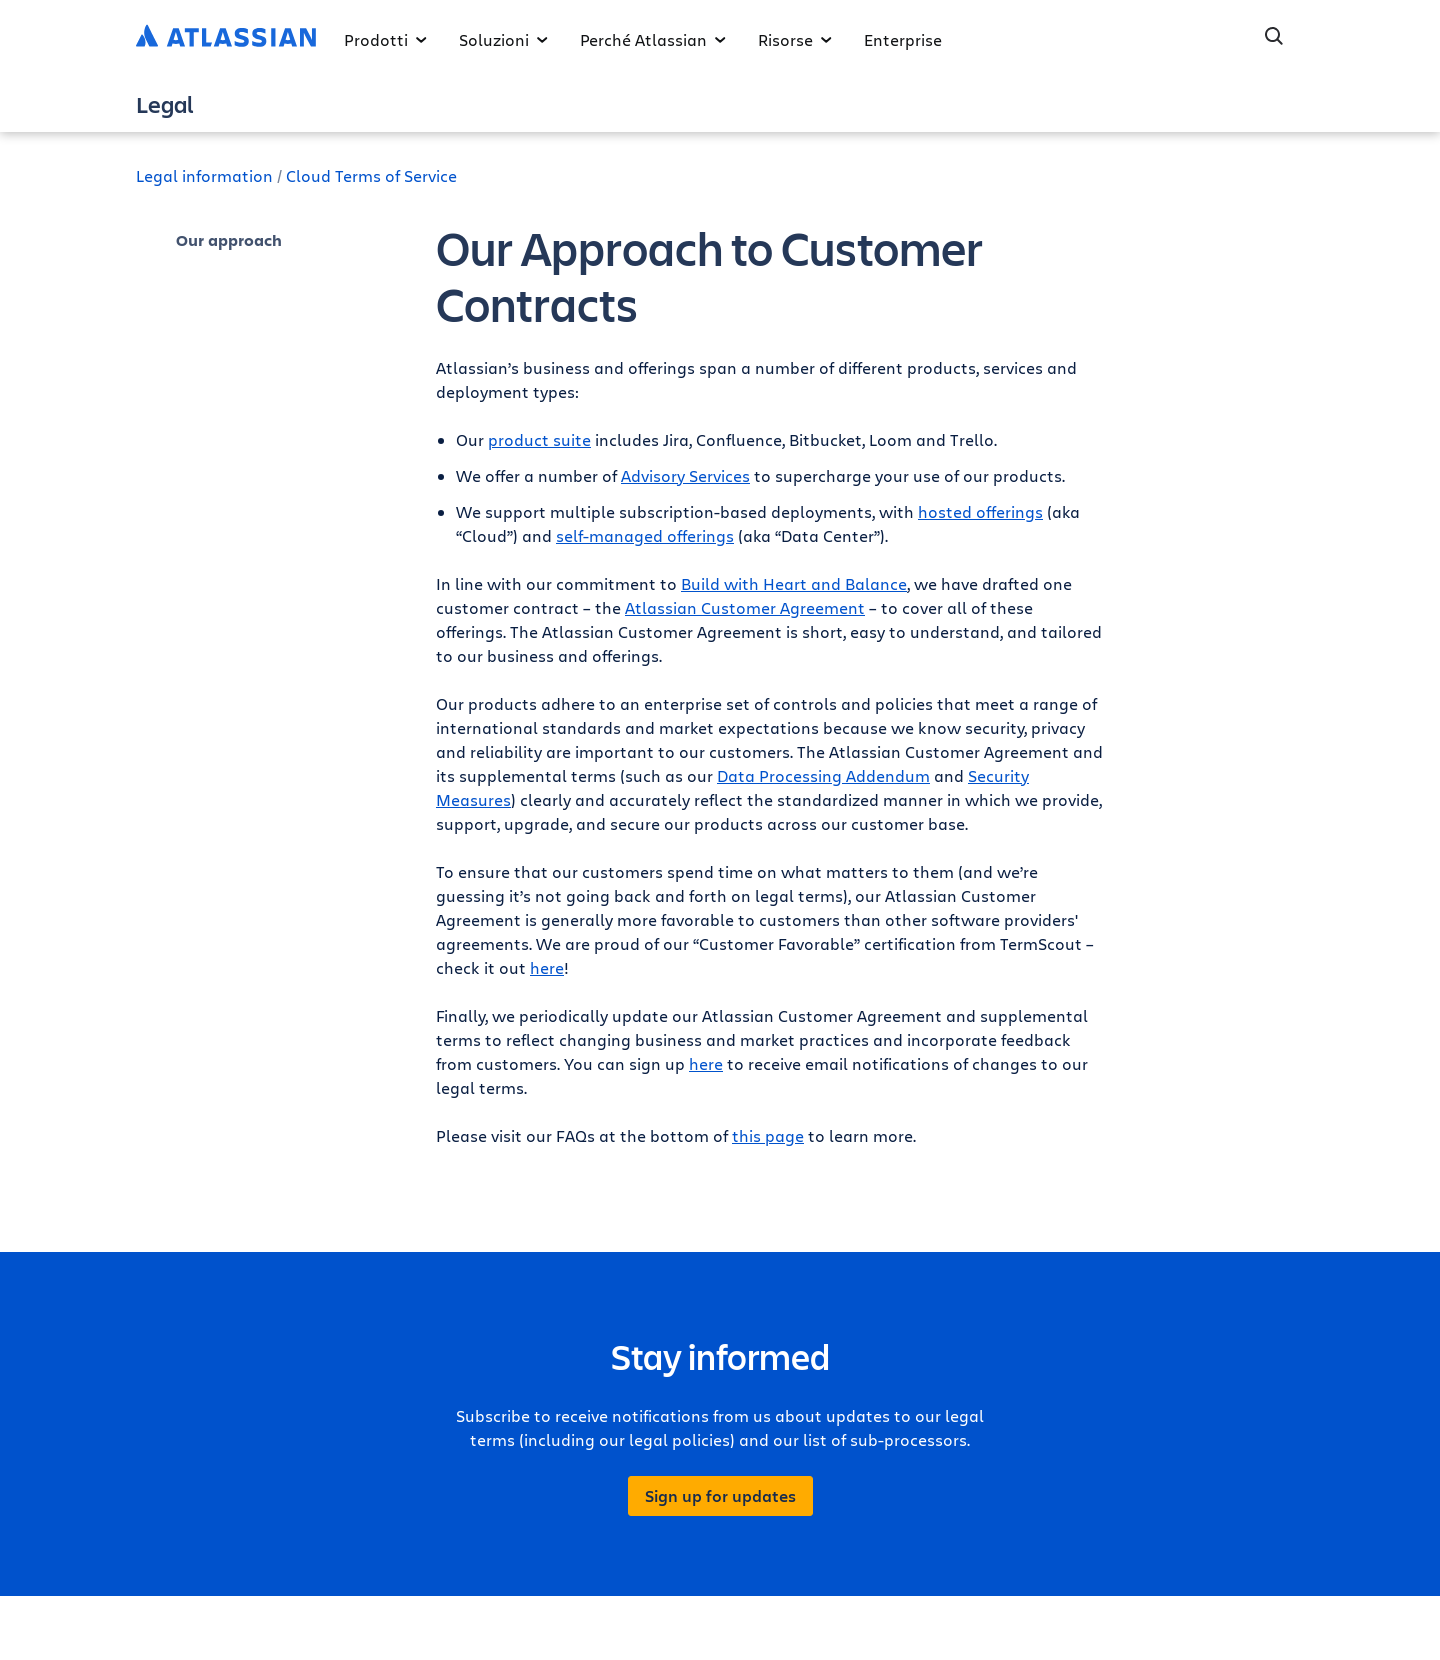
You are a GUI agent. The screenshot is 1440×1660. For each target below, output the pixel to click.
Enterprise (903, 39)
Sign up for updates (720, 1496)
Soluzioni (503, 39)
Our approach (229, 240)
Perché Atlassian (653, 39)
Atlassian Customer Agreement (745, 607)
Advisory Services (685, 475)
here (547, 967)
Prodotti (385, 39)
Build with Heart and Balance (794, 583)
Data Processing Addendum (823, 775)
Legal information (204, 175)
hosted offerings (980, 511)
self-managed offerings (645, 535)
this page (768, 1135)
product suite (539, 439)
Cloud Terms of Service (371, 175)
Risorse (795, 39)
